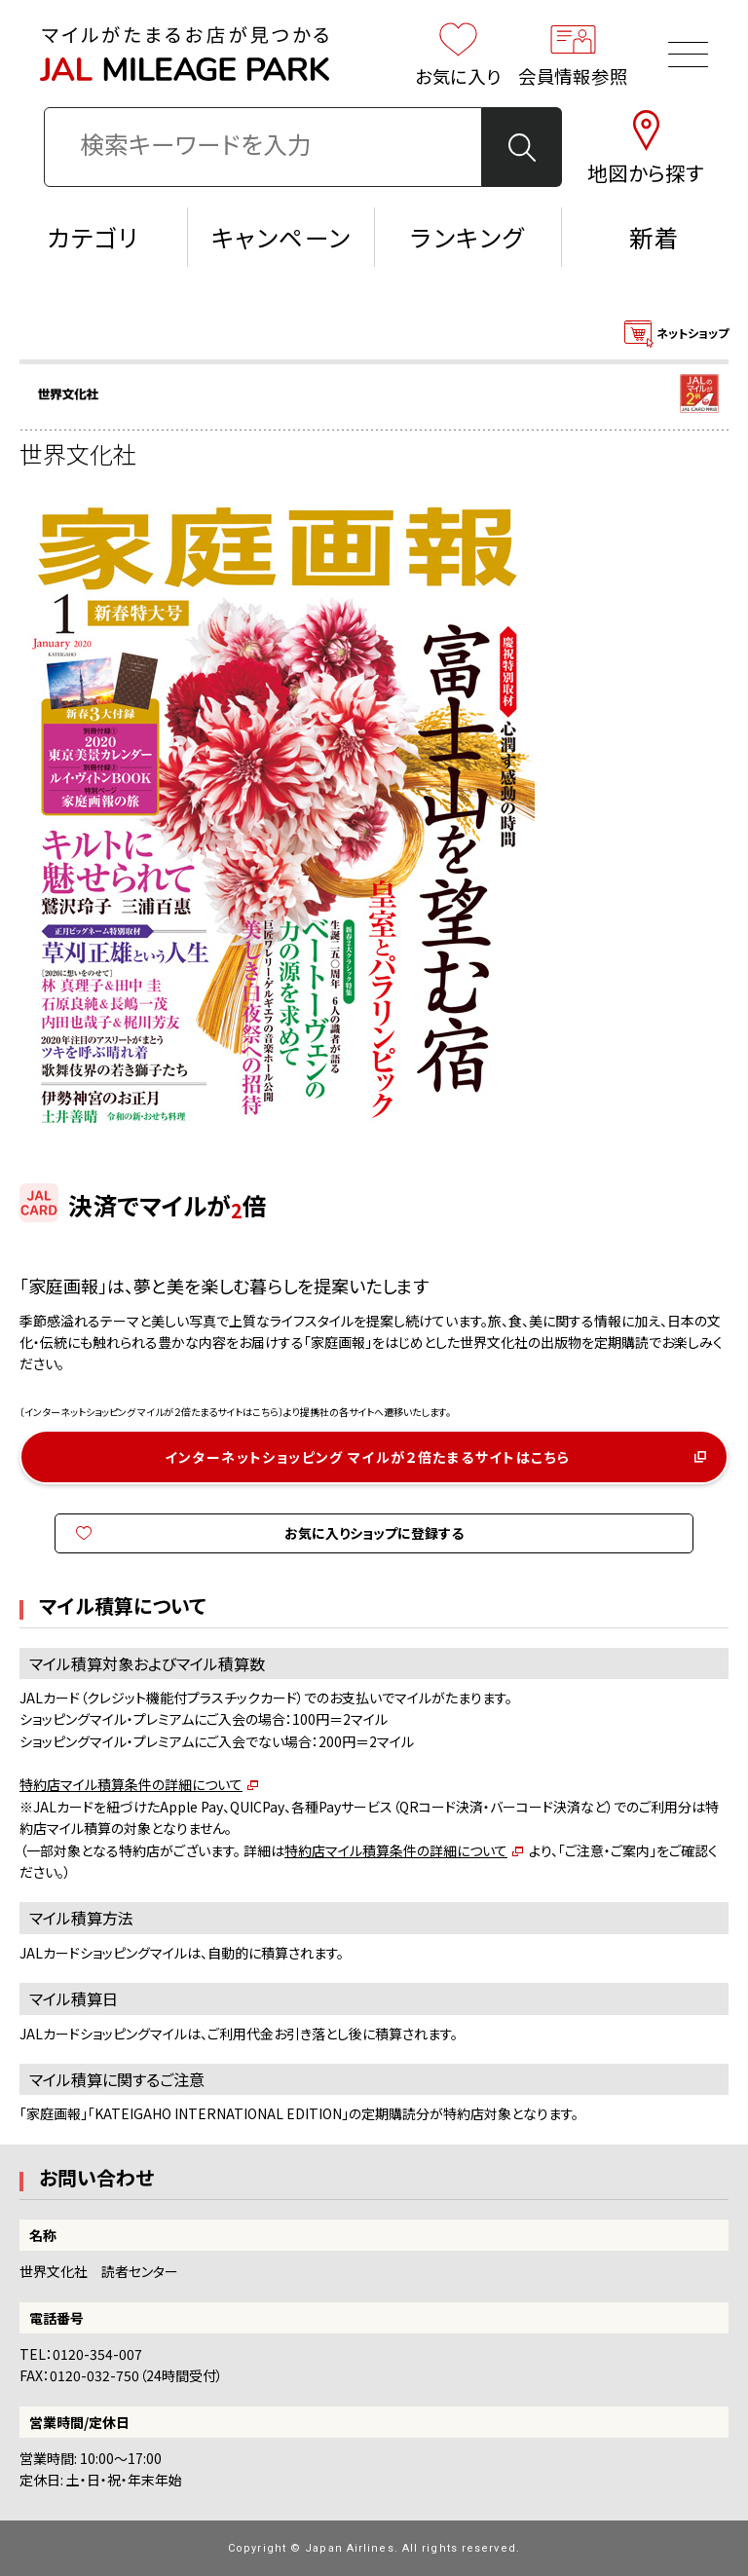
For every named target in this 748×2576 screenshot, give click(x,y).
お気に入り (459, 53)
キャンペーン (281, 236)
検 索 (522, 147)
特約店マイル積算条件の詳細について (131, 1784)
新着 (654, 236)
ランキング (467, 236)
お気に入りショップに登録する (374, 1533)
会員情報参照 (573, 53)
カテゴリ (94, 236)
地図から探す (645, 147)
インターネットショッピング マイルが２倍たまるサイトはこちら (368, 1457)
